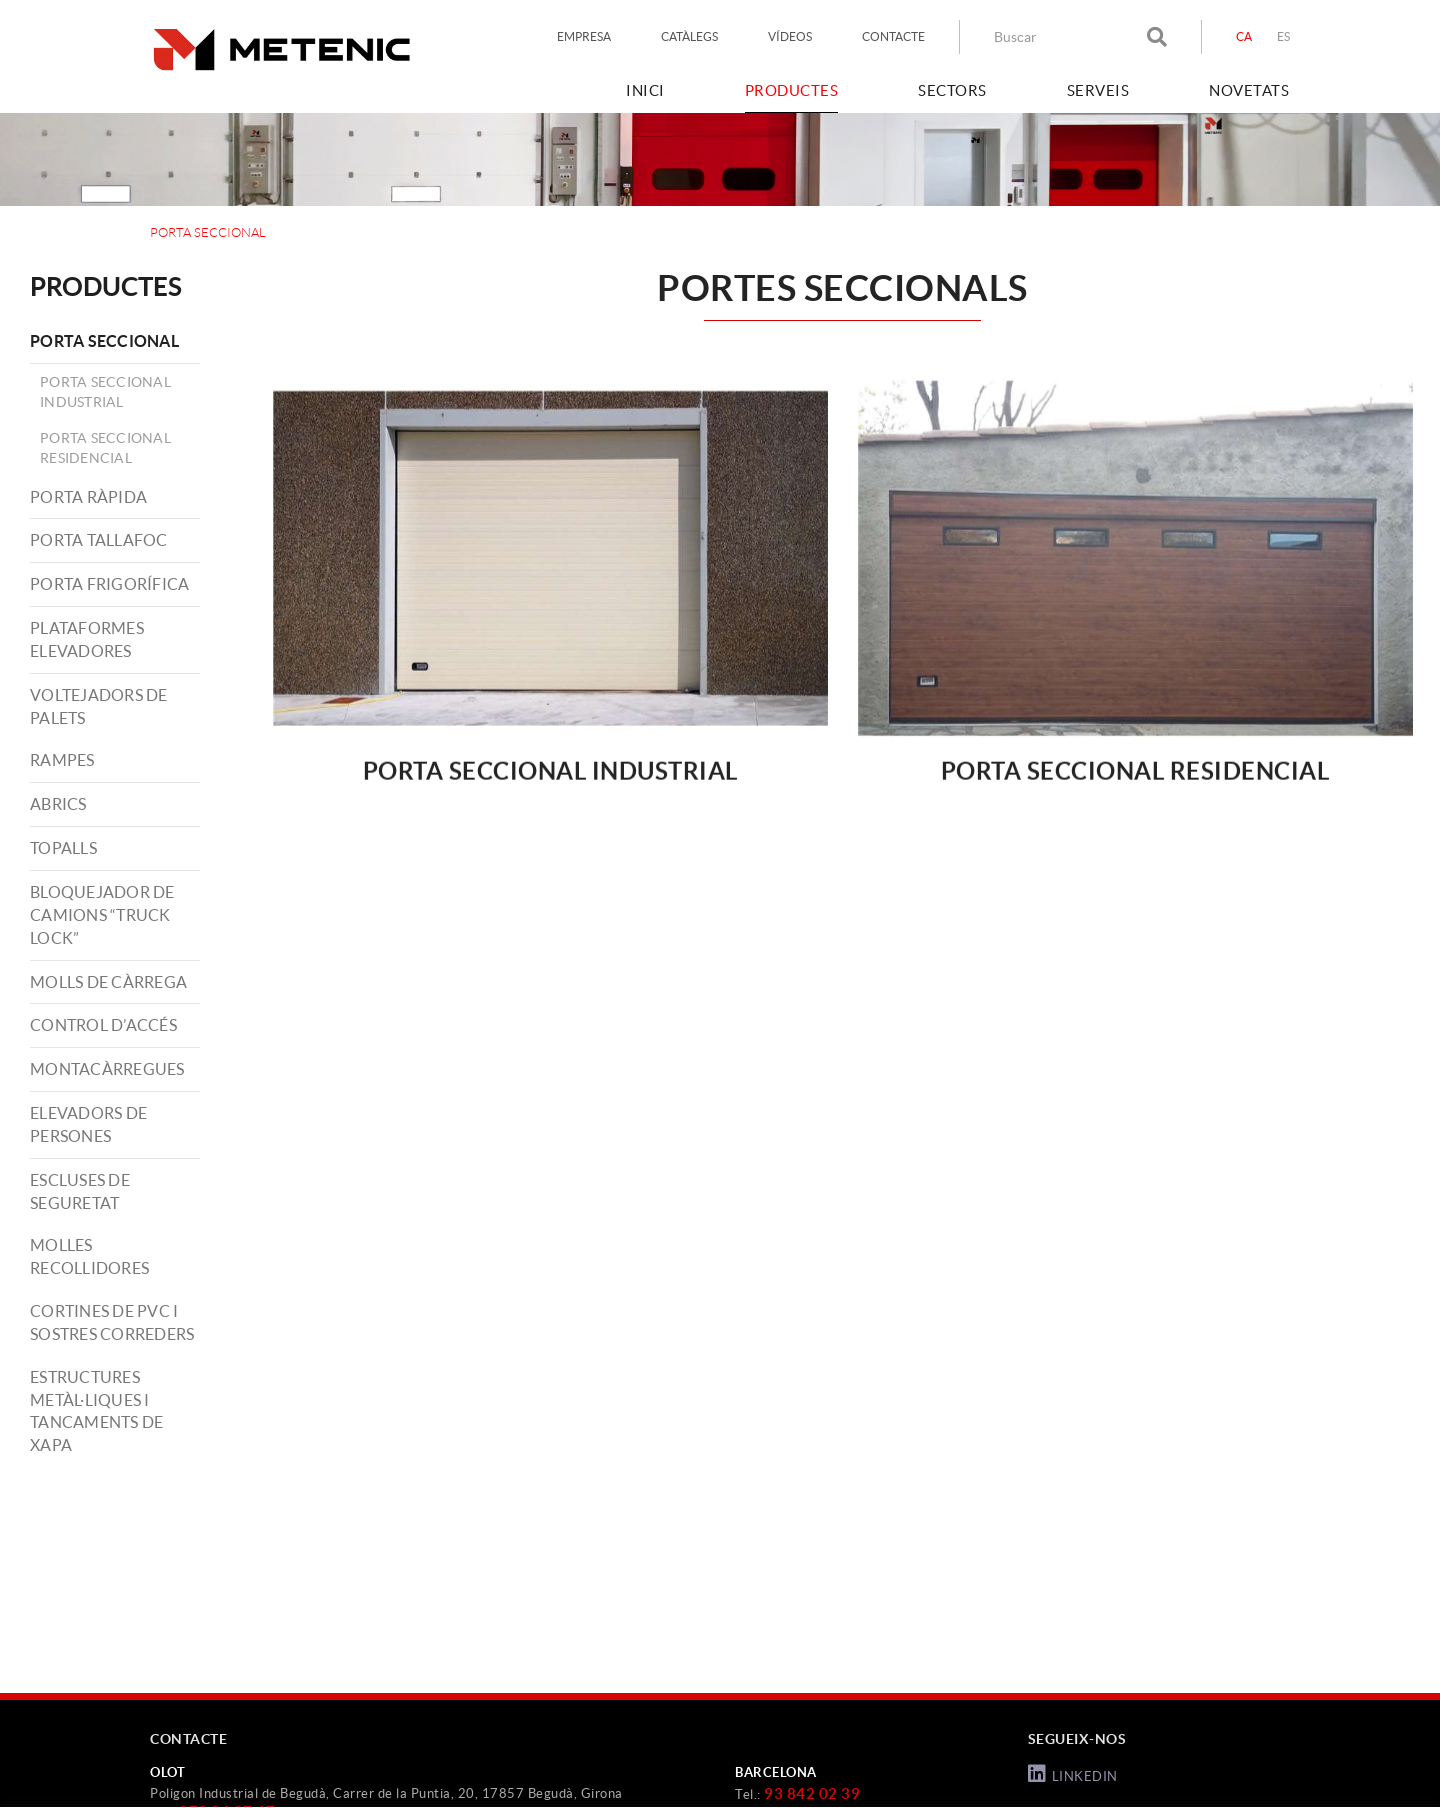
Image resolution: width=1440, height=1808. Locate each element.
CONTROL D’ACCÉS (103, 1025)
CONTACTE (893, 36)
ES (1284, 36)
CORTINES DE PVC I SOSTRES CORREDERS (112, 1322)
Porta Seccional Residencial (105, 448)
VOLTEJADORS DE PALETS (99, 706)
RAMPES (62, 760)
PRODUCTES (106, 286)
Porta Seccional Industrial (105, 392)
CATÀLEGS (689, 36)
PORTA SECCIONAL (104, 341)
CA (1244, 36)
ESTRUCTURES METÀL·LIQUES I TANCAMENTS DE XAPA (96, 1411)
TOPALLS (63, 848)
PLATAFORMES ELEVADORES (87, 639)
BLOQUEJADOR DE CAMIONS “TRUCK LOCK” (102, 915)
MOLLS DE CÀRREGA (108, 982)
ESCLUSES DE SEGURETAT (80, 1191)
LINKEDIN (1073, 1774)
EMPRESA (584, 36)
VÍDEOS (790, 36)
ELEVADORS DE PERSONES (88, 1124)
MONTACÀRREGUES (107, 1069)
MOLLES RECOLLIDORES (89, 1256)
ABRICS (58, 804)
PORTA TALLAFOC (99, 540)
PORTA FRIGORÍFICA (109, 584)
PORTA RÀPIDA (88, 497)
